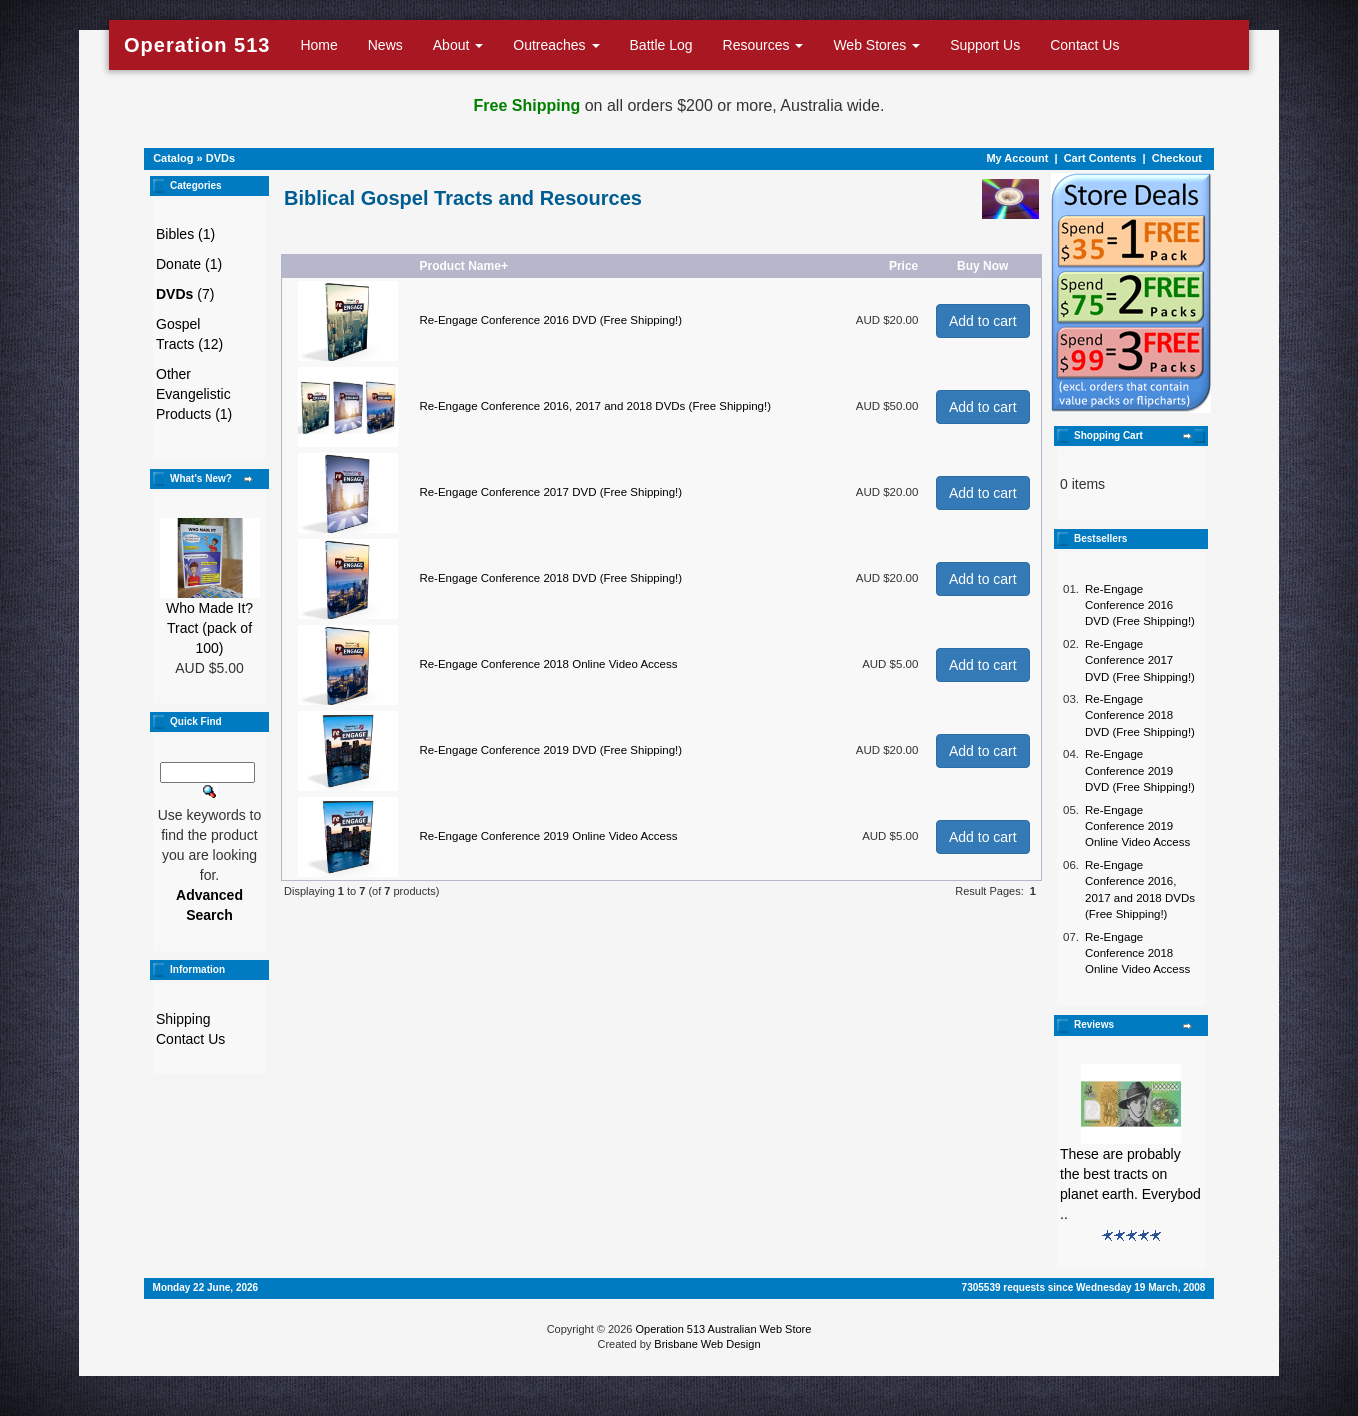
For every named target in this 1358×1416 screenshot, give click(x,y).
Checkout (1177, 158)
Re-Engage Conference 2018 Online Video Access (548, 664)
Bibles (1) (185, 234)
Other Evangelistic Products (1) (194, 394)
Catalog (173, 158)
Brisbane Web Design (707, 1344)
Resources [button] (763, 45)
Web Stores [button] (876, 45)
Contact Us (1084, 45)
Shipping (183, 1019)
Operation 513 (197, 45)
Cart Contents (1100, 158)
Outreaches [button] (556, 45)
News (385, 45)
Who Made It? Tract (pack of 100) (209, 628)
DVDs (220, 158)
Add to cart (983, 321)
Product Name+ (464, 266)
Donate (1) (189, 264)
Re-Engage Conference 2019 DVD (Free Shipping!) (550, 750)
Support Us (985, 45)
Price (903, 266)
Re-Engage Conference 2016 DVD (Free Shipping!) (550, 320)
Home (318, 45)
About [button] (458, 45)
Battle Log (661, 45)
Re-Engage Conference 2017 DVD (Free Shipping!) (550, 492)
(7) (185, 294)
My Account (1017, 158)
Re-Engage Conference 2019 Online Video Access (548, 836)
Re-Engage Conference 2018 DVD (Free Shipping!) (550, 578)
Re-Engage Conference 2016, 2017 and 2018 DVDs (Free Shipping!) (595, 406)
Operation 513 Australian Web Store (723, 1329)
